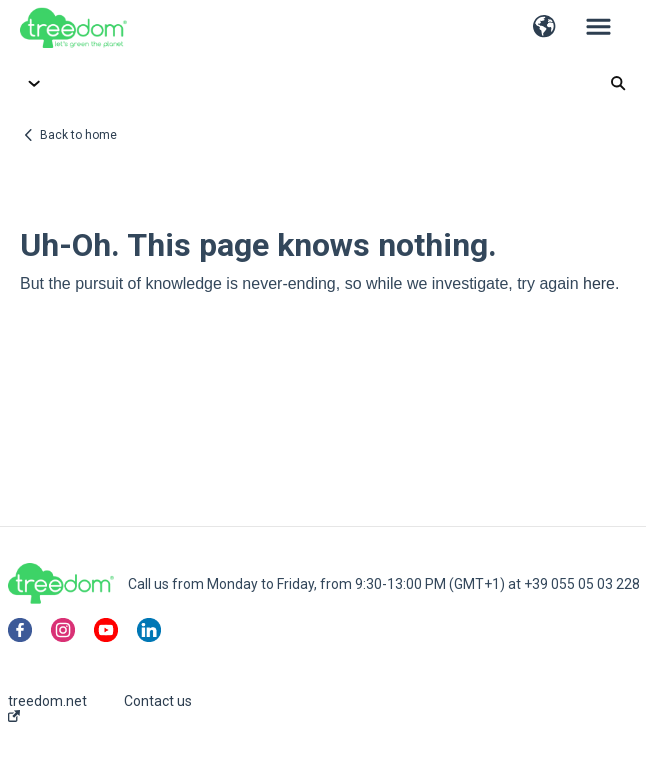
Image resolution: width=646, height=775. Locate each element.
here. (601, 283)
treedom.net (47, 707)
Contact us (158, 701)
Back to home (78, 135)
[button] (544, 28)
